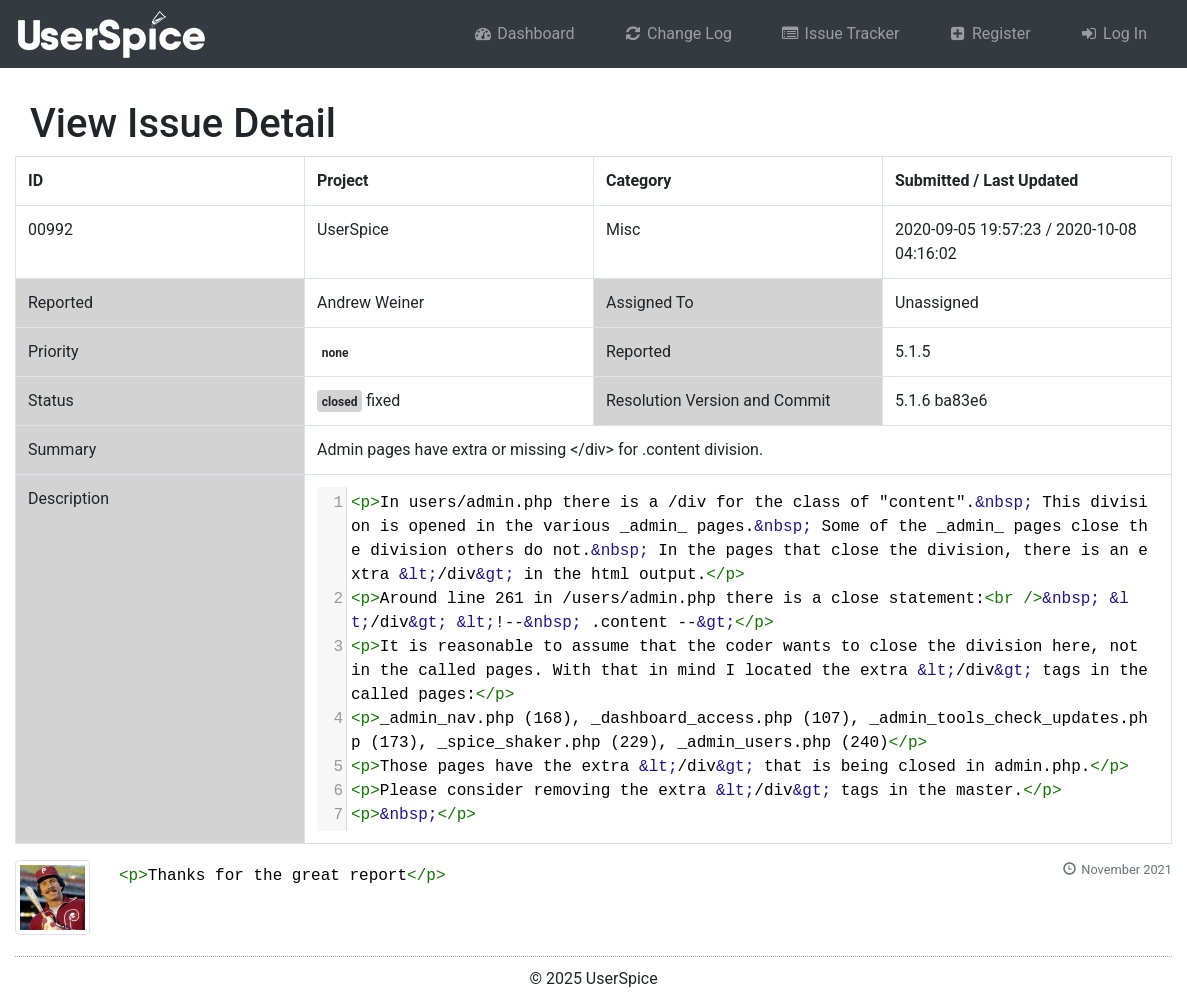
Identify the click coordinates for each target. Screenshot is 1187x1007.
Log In (1113, 33)
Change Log (677, 33)
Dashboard (524, 33)
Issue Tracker (839, 33)
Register (988, 33)
